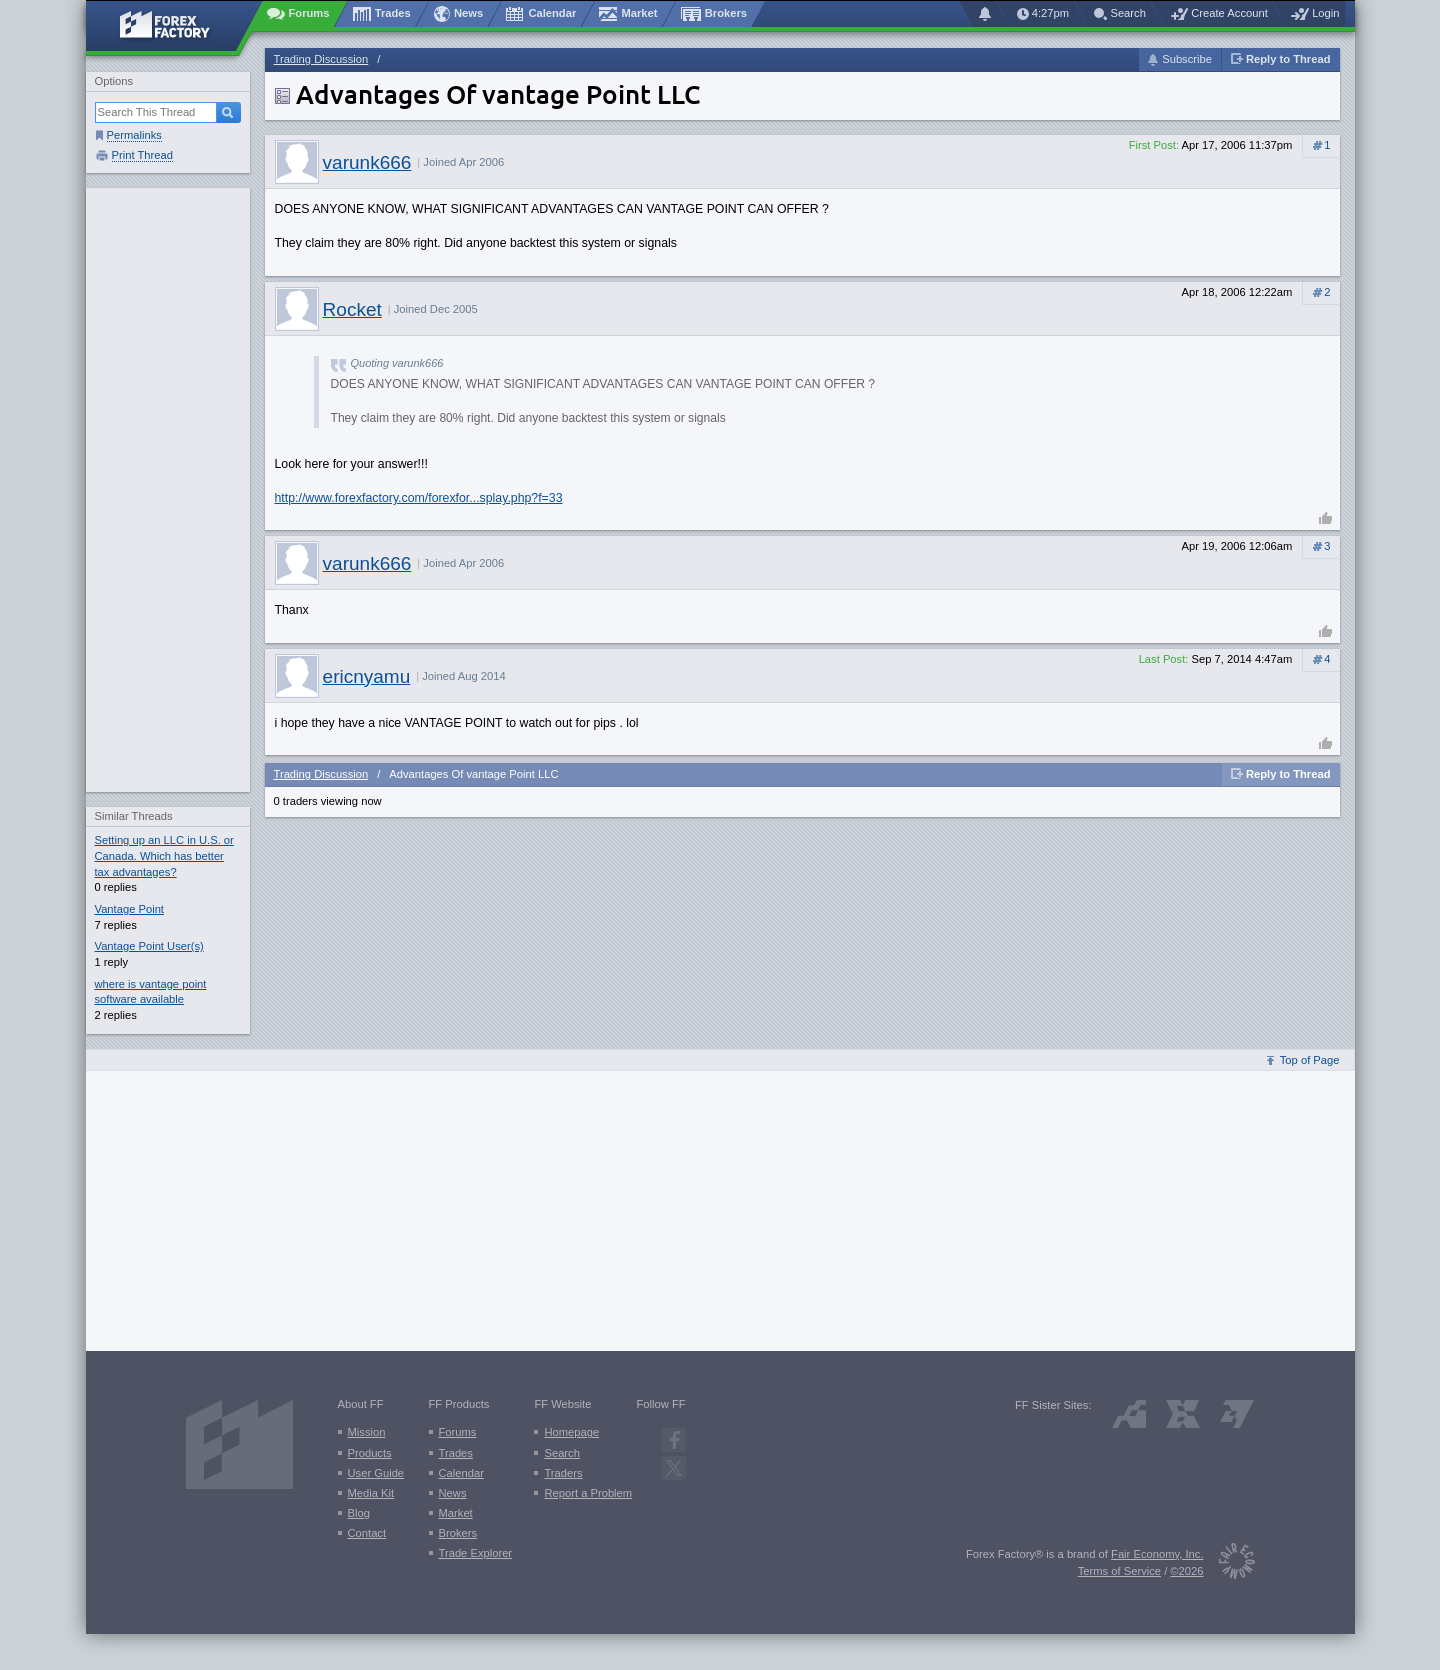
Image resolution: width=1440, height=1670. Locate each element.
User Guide (376, 1473)
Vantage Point (129, 909)
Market (456, 1513)
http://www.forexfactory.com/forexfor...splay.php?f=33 (419, 498)
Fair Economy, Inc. (1157, 1554)
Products (370, 1453)
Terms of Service (1119, 1571)
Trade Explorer (476, 1553)
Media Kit (371, 1493)
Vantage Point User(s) (149, 946)
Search (561, 1453)
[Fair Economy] (1229, 1564)
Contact (367, 1533)
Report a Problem (588, 1493)
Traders (563, 1473)
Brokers (458, 1533)
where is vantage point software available (151, 992)
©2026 (1186, 1571)
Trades (456, 1453)
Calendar (461, 1473)
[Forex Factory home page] (174, 26)
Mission (367, 1432)
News (453, 1493)
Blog (359, 1513)
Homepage (571, 1432)
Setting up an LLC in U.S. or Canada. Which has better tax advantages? (164, 855)
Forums (458, 1432)
